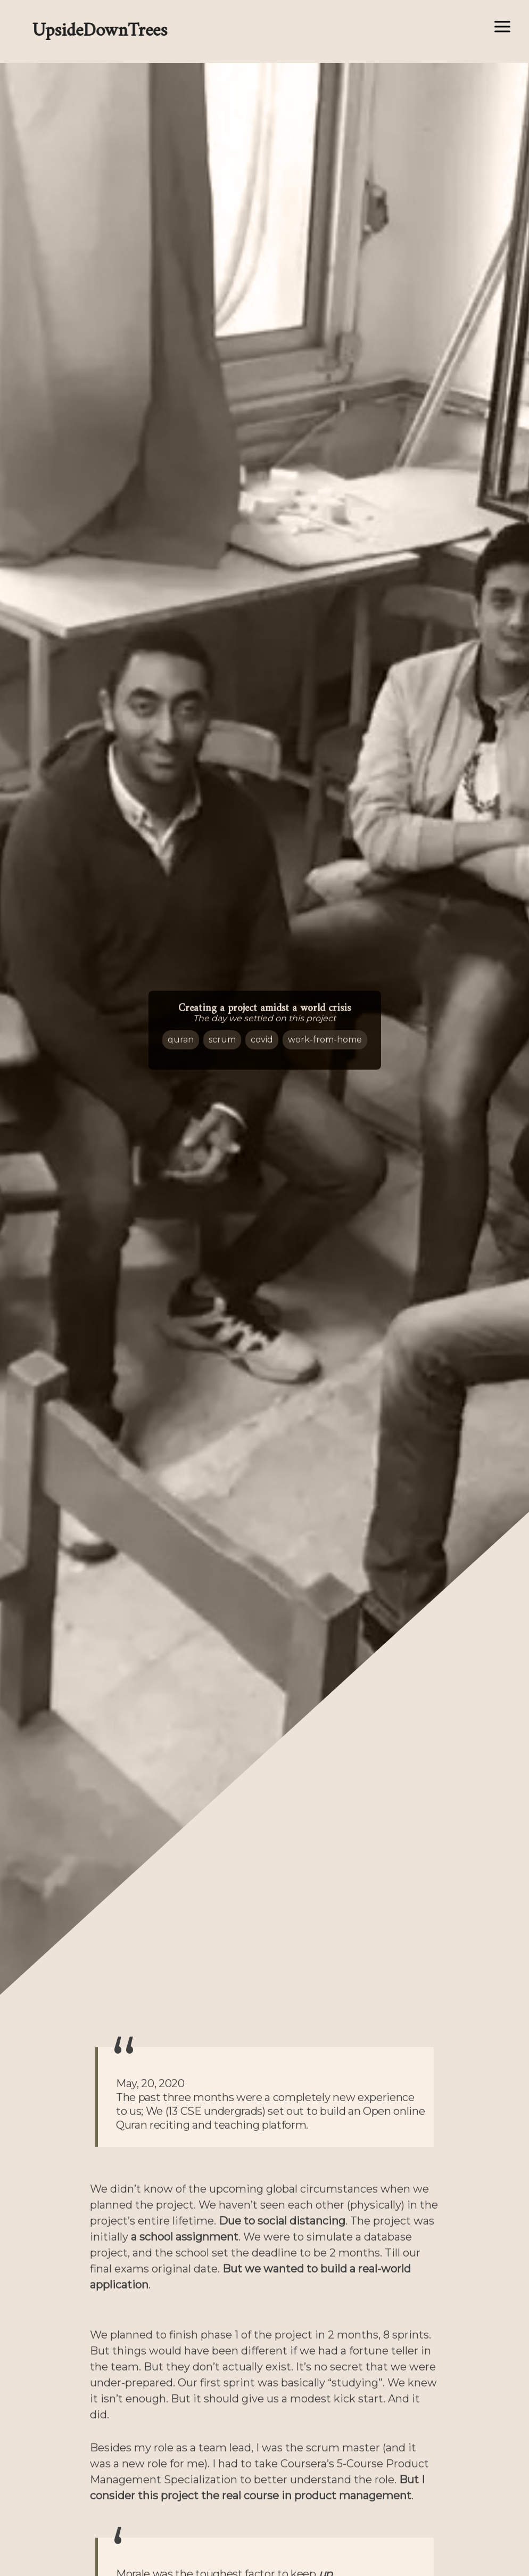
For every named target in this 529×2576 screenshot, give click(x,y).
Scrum (222, 1041)
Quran (181, 1041)
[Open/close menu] (502, 26)
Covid (262, 1041)
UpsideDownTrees (98, 31)
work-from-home (325, 1041)
